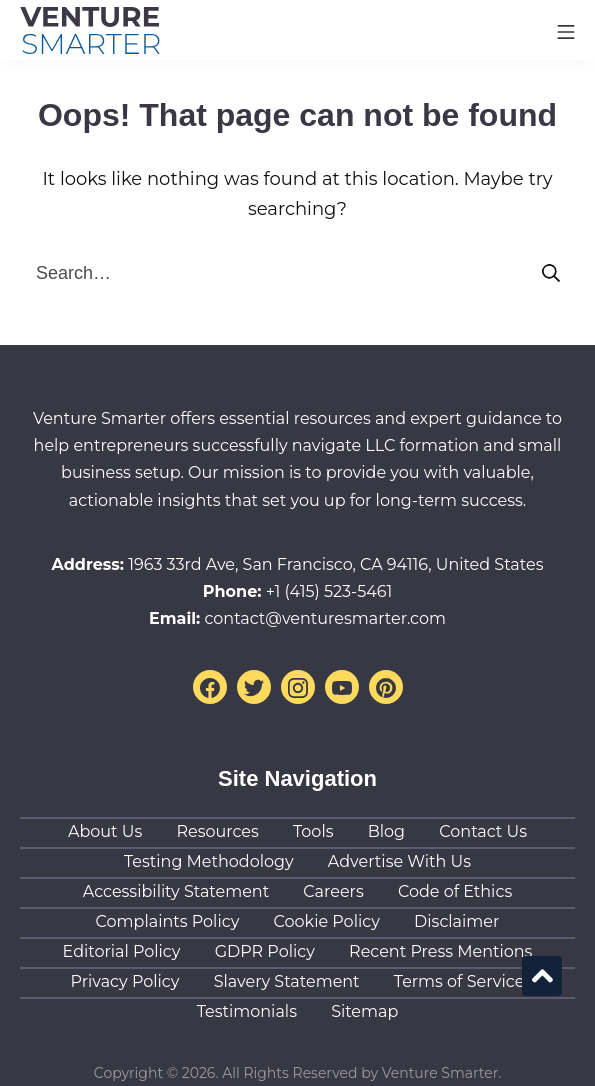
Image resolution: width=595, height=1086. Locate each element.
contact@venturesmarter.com (325, 618)
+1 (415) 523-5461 (329, 591)
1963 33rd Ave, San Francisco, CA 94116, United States (335, 564)
